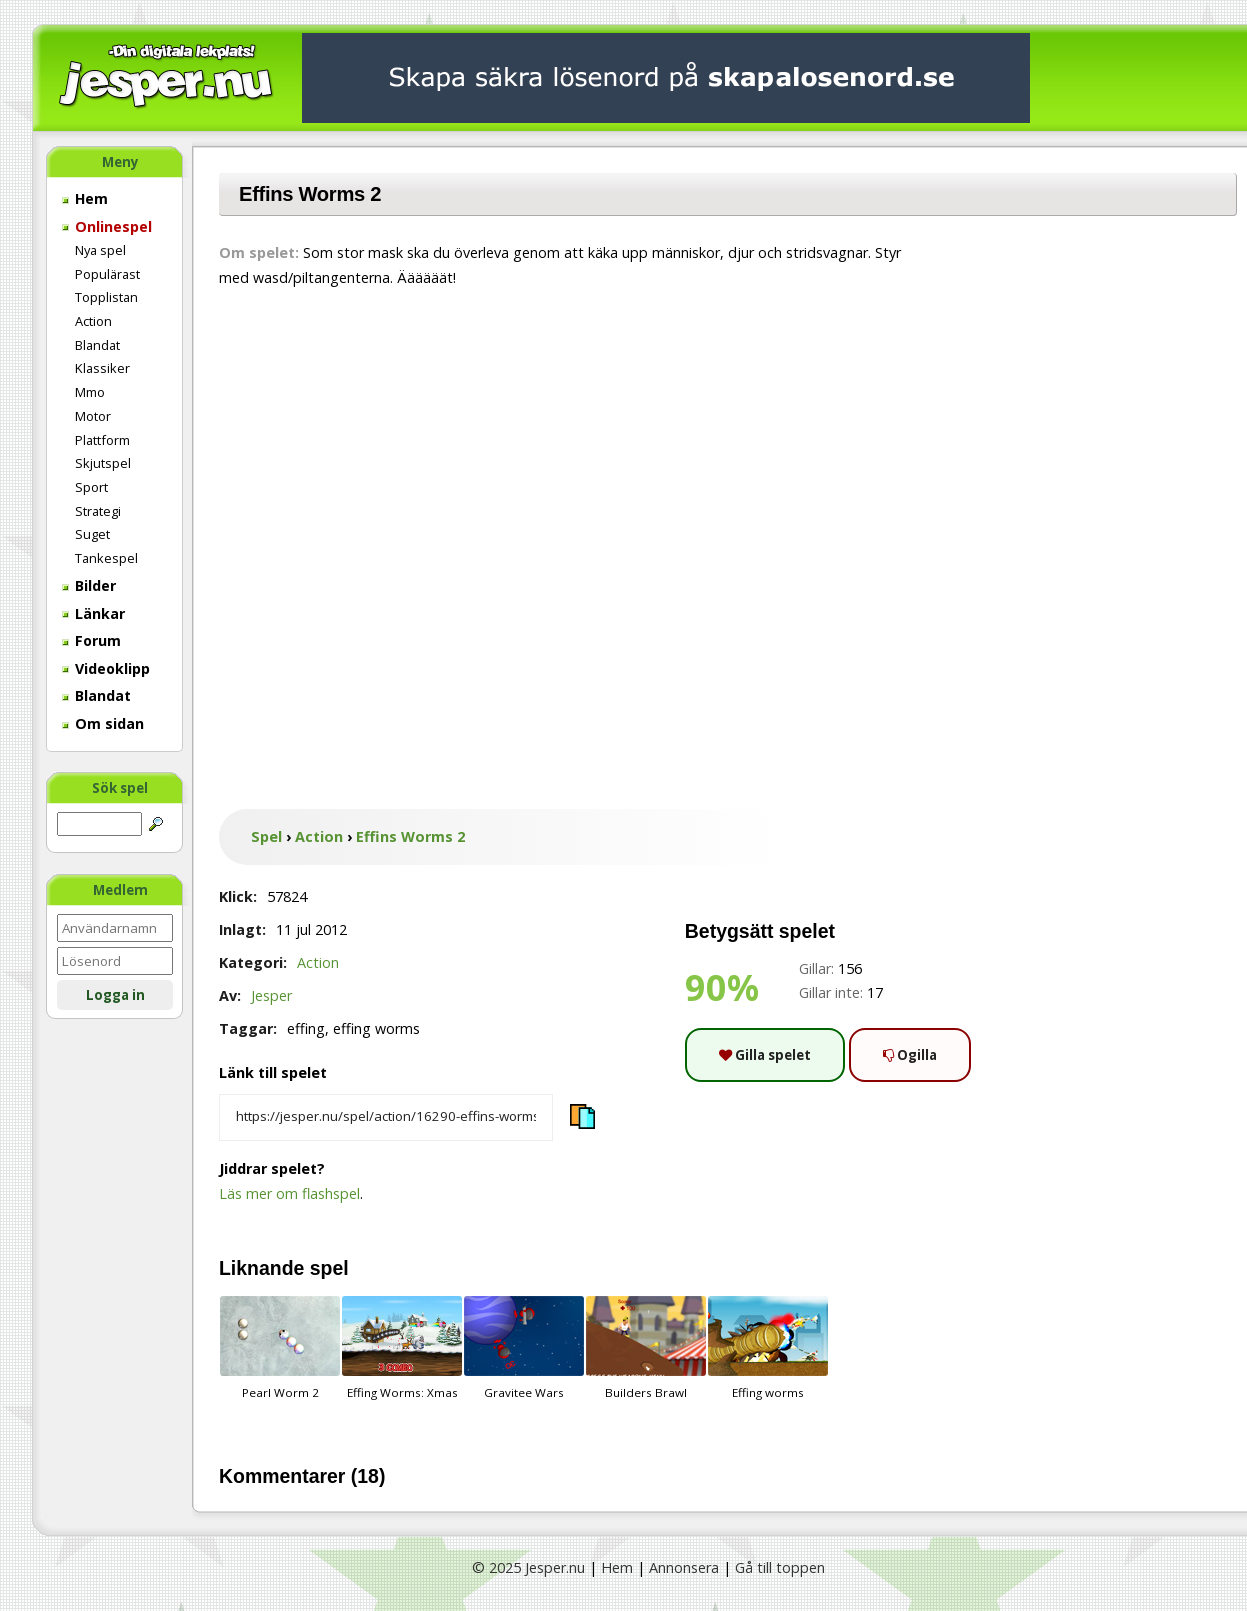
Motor (93, 416)
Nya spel (100, 250)
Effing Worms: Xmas (402, 1348)
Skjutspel (103, 463)
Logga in (115, 995)
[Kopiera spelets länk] (386, 1118)
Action (93, 321)
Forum (91, 640)
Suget (92, 534)
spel (329, 1268)
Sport (91, 487)
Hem (85, 198)
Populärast (107, 274)
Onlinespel (107, 226)
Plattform (102, 440)
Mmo (90, 392)
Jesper (271, 995)
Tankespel (106, 558)
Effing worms (768, 1348)
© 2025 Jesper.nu (528, 1567)
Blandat (97, 345)
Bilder (89, 585)
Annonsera (684, 1567)
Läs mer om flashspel (289, 1193)
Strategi (98, 511)
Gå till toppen (780, 1567)
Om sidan (103, 723)
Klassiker (102, 368)
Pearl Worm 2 (280, 1348)
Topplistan (106, 297)
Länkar (93, 613)
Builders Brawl (646, 1348)
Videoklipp (106, 668)
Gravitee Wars (524, 1348)
